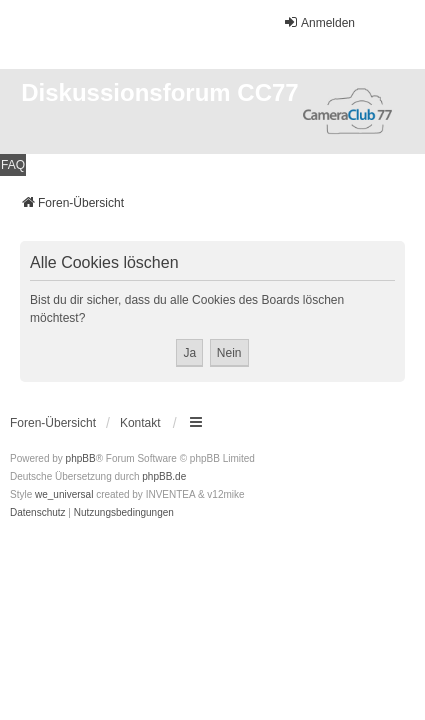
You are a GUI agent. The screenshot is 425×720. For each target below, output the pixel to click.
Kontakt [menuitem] (140, 423)
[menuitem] (38, 513)
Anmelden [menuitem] (319, 22)
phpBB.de (164, 476)
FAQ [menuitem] (13, 165)
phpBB (81, 458)
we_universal (64, 494)
